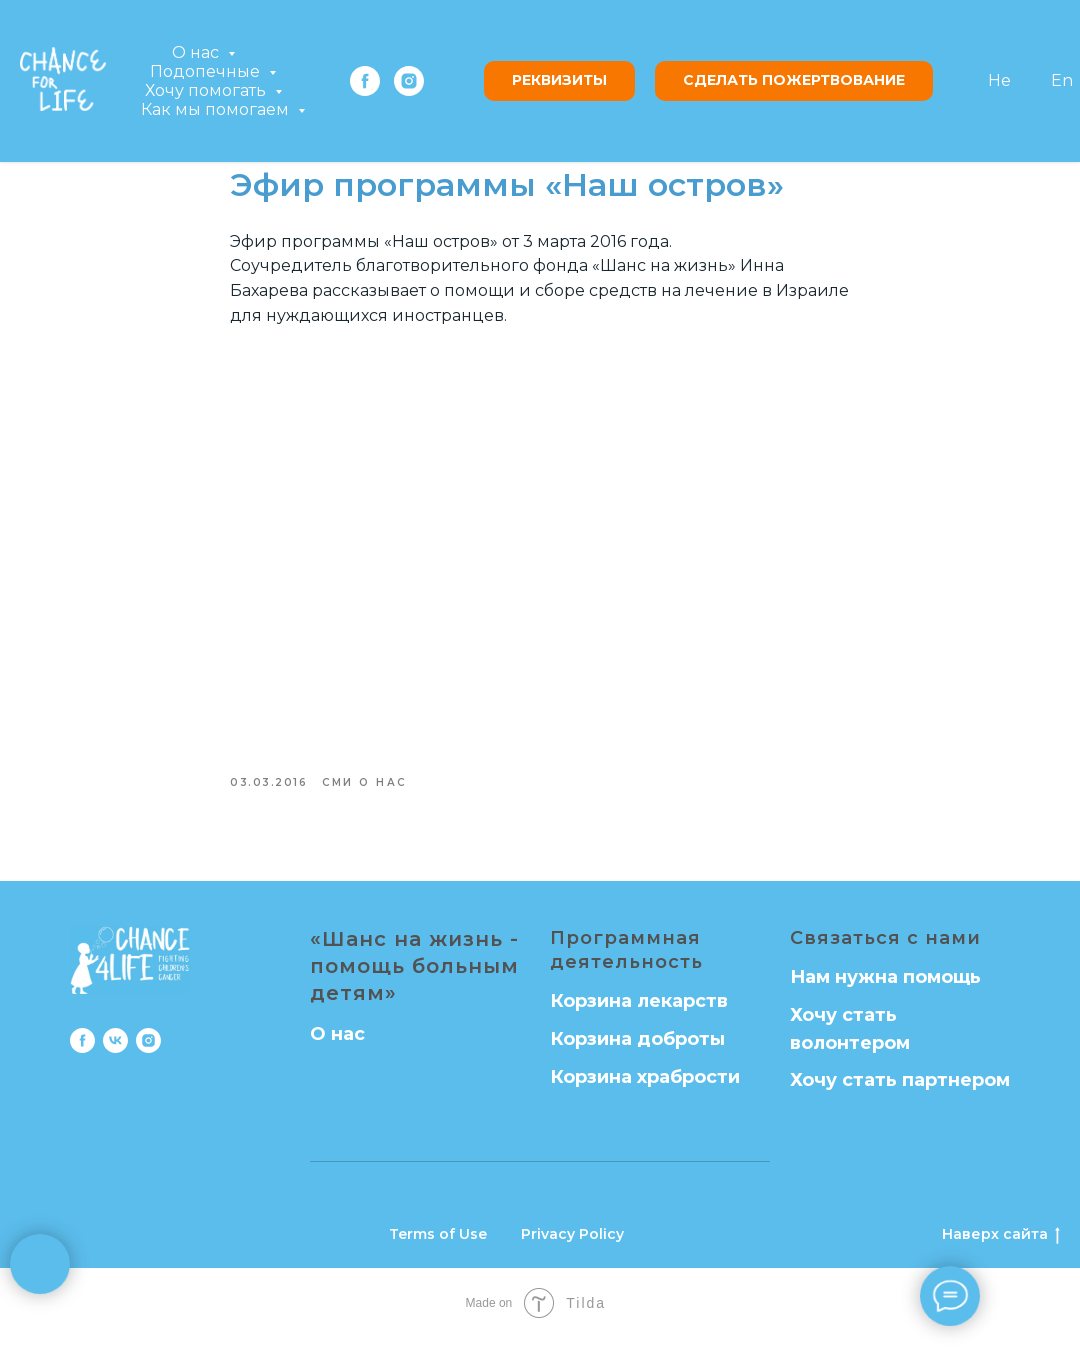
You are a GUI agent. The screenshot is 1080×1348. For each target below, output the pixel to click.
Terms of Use (438, 1244)
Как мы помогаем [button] (217, 109)
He (999, 80)
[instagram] (409, 81)
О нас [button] (197, 52)
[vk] (115, 1049)
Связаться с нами (885, 947)
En (1062, 80)
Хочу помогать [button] (207, 90)
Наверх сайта (1001, 1244)
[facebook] (365, 81)
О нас (337, 1043)
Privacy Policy (572, 1244)
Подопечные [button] (207, 71)
